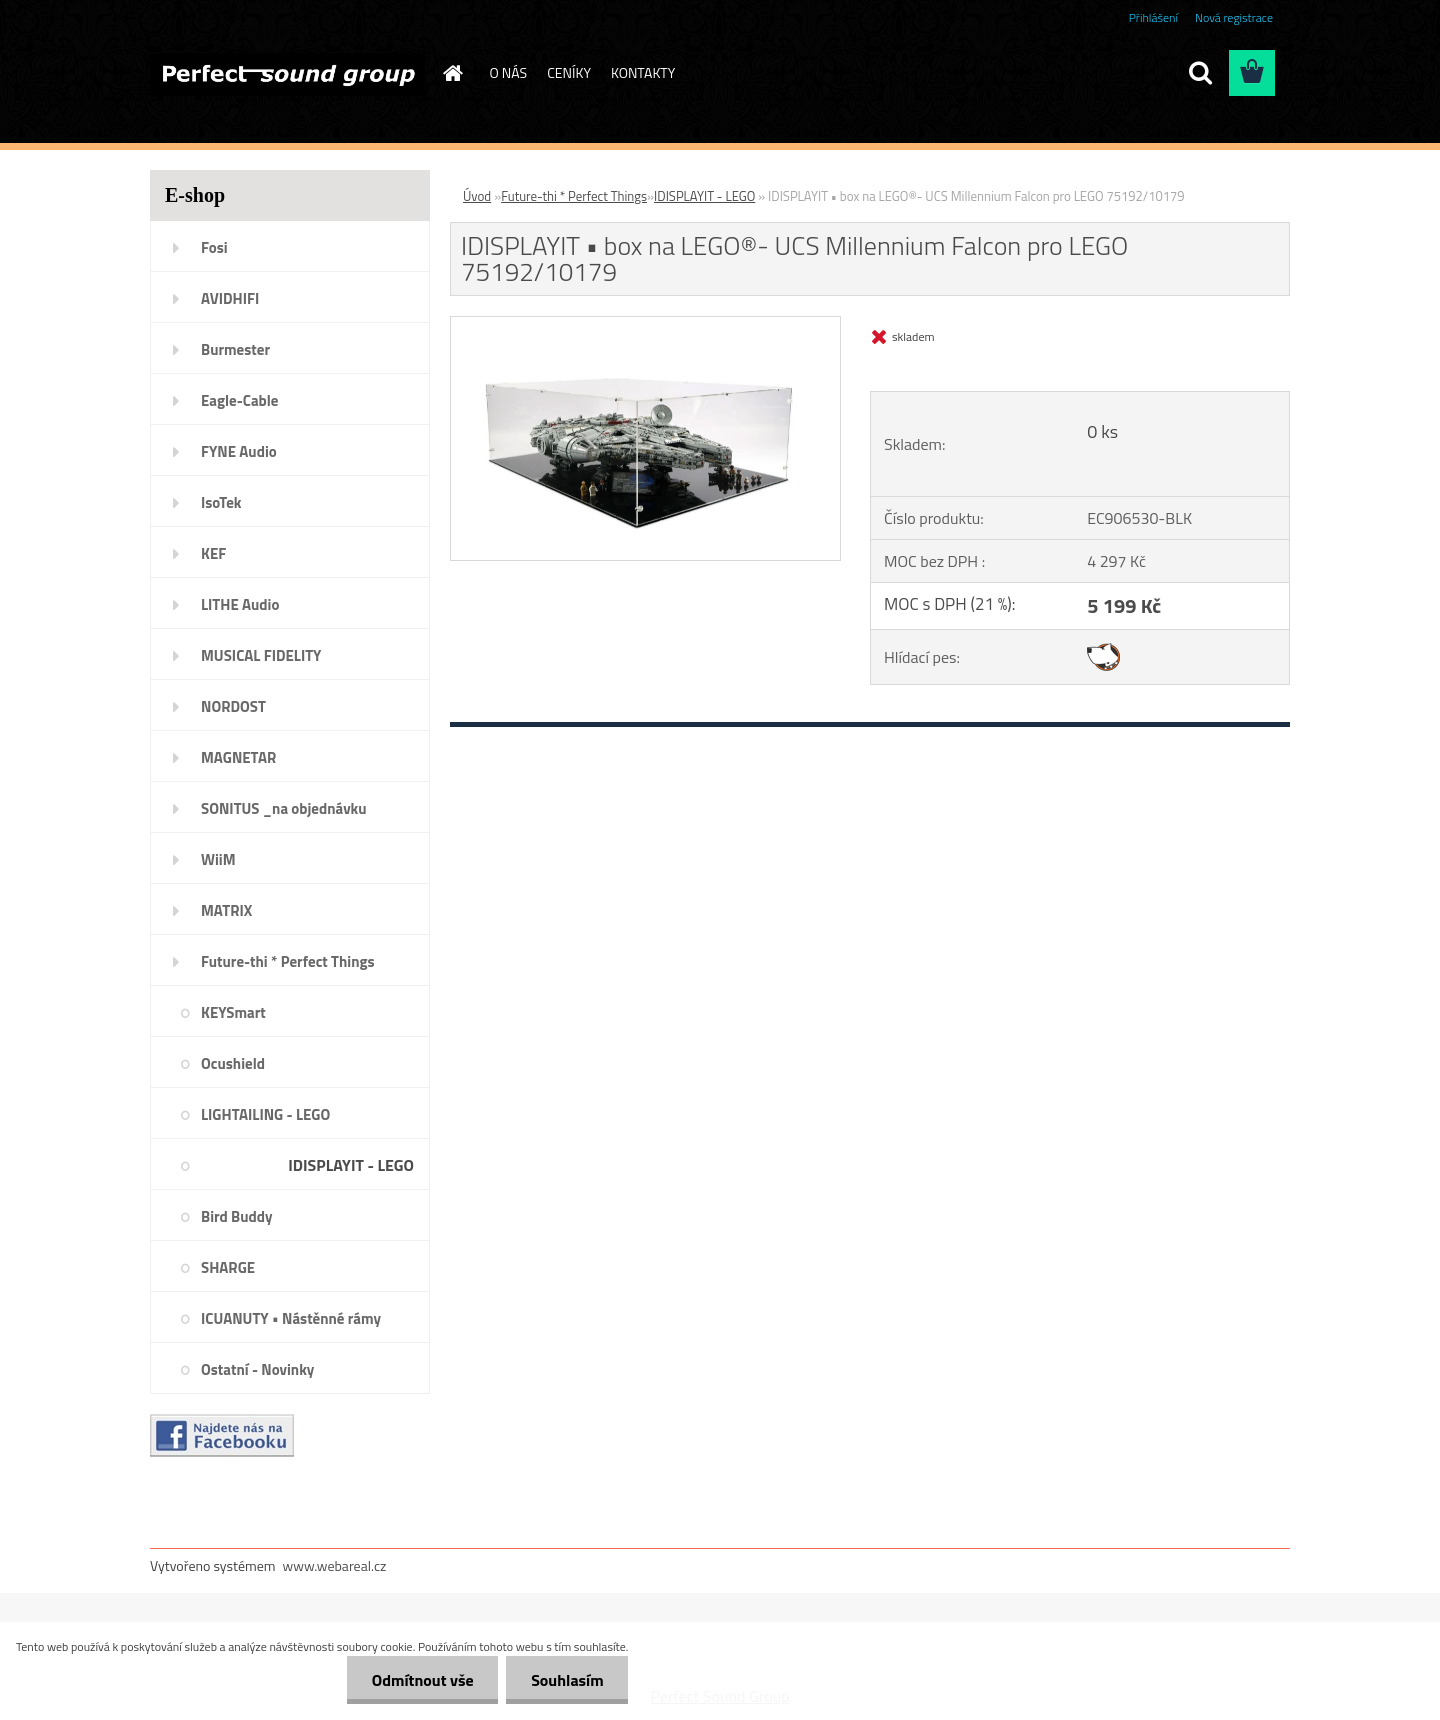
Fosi (214, 247)
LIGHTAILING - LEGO (265, 1114)
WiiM (218, 859)
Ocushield (233, 1063)
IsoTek (221, 502)
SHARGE (228, 1267)
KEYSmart (233, 1012)
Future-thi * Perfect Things (288, 961)
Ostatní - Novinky (257, 1369)
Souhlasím (567, 1680)
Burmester (235, 349)
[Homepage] (452, 73)
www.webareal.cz (335, 1565)
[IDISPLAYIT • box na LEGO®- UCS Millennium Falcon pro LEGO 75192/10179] (645, 325)
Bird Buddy (237, 1216)
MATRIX (226, 910)
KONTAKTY (643, 72)
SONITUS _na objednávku (284, 808)
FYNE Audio (239, 451)
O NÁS (509, 72)
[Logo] (287, 74)
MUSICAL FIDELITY (261, 655)
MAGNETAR (238, 757)
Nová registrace (1234, 17)
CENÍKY (569, 72)
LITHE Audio (240, 604)
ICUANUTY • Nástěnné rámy (291, 1318)
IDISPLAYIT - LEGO (351, 1165)
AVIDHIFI (230, 298)
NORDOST (233, 706)
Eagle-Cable (239, 400)
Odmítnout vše (422, 1680)
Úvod (477, 196)
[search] (1200, 73)
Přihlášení (1153, 17)
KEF (213, 553)
